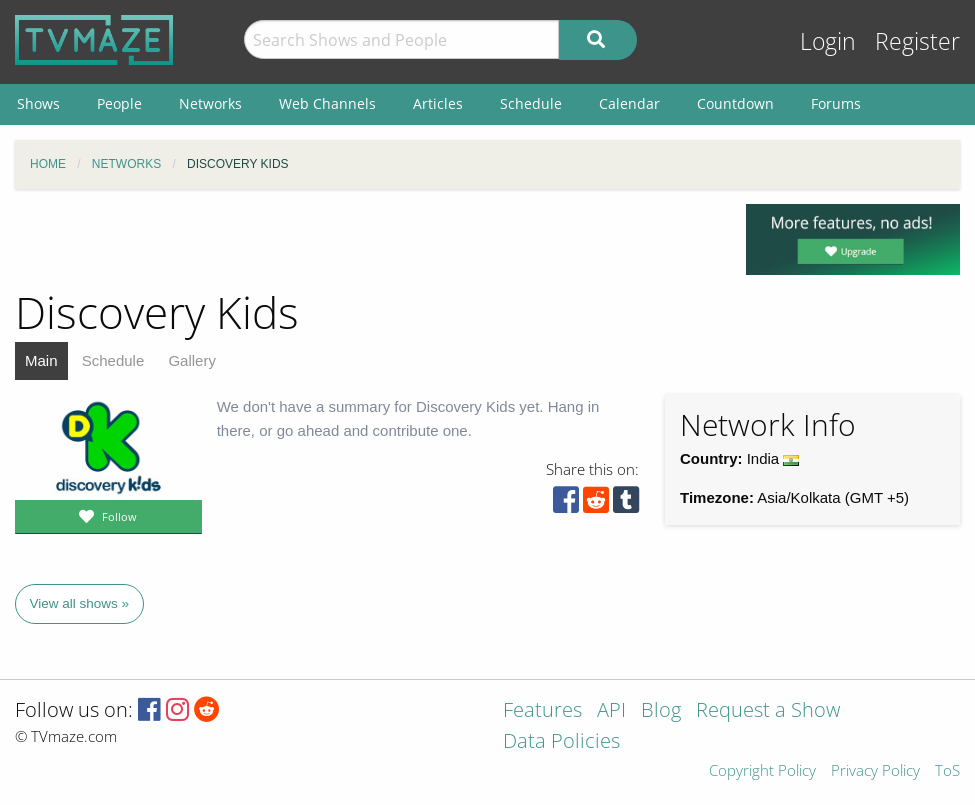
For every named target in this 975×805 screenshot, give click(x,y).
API (611, 711)
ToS (947, 771)
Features (542, 711)
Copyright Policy (762, 771)
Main (41, 360)
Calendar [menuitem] (629, 103)
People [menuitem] (119, 103)
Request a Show (768, 711)
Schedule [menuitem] (531, 103)
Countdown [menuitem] (735, 103)
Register (917, 41)
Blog (661, 711)
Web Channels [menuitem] (327, 103)
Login (828, 41)
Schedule (113, 360)
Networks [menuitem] (210, 103)
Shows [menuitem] (38, 103)
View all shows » (80, 603)
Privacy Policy (875, 771)
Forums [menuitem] (836, 103)
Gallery (192, 360)
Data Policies (561, 742)
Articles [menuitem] (438, 103)
